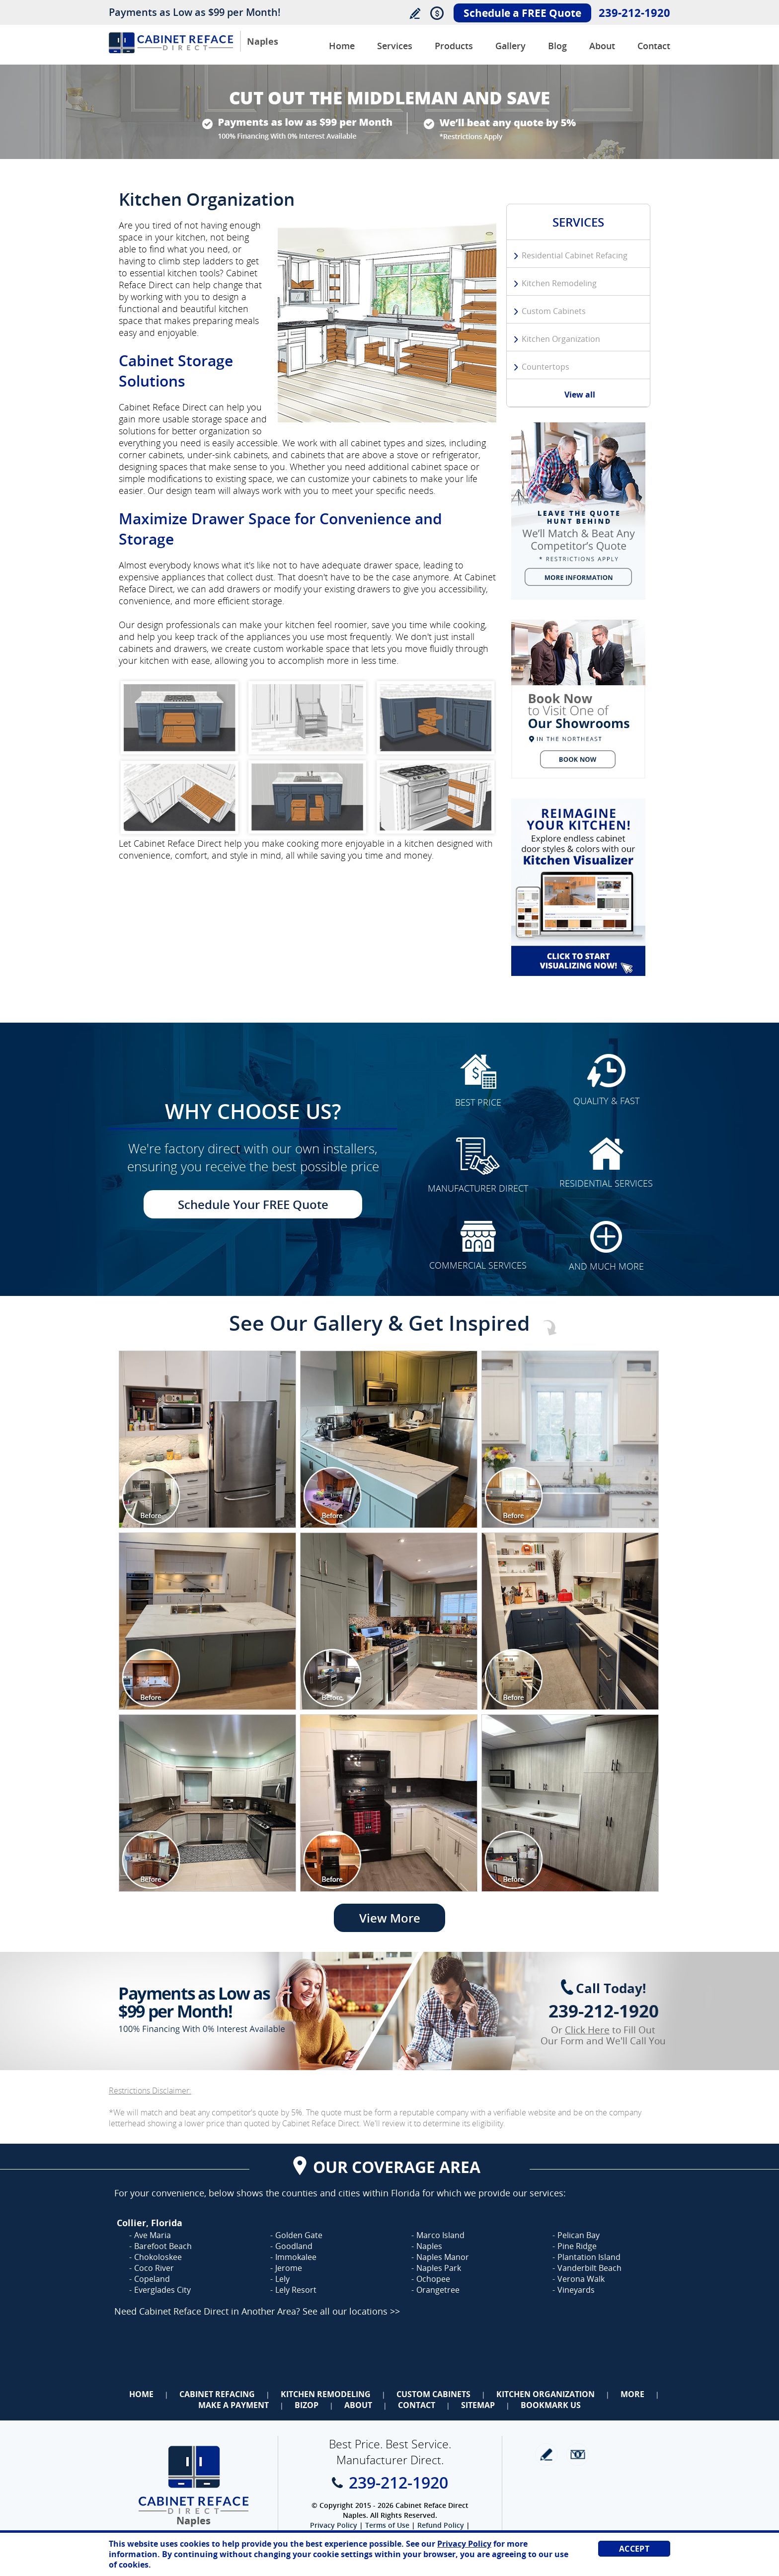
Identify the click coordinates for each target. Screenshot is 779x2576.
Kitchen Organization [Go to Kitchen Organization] (561, 338)
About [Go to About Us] (602, 46)
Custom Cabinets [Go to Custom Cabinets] (554, 311)
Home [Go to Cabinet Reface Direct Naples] (342, 46)
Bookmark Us (551, 2405)
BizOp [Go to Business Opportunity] (306, 2405)
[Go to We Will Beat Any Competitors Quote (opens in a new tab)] (578, 511)
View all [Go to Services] (579, 394)
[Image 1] (207, 1439)
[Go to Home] (171, 50)
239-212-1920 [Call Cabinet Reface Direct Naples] (634, 12)
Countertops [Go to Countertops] (545, 366)
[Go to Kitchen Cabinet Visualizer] (578, 887)
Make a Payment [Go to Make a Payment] (233, 2405)
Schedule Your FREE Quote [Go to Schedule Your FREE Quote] (253, 1204)
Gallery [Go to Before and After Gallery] (510, 46)
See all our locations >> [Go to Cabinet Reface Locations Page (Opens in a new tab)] (351, 2311)
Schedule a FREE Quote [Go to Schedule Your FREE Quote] (522, 13)
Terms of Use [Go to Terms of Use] (387, 2525)
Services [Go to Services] (394, 46)
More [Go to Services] (632, 2394)
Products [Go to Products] (454, 46)
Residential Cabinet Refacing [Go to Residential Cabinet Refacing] (574, 255)
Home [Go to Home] (141, 2394)
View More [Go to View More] (389, 1918)
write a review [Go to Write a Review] (546, 2454)
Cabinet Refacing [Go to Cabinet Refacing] (217, 2394)
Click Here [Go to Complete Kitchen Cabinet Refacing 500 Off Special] (587, 2029)
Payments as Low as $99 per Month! (195, 12)
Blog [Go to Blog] (557, 46)
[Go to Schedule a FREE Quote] (578, 699)
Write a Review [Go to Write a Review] (414, 13)
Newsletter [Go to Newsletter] (577, 2454)
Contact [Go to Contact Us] (653, 46)
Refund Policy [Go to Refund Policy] (440, 2525)
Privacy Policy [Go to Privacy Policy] (333, 2525)
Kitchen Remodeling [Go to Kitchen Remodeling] (559, 283)
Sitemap (478, 2405)
